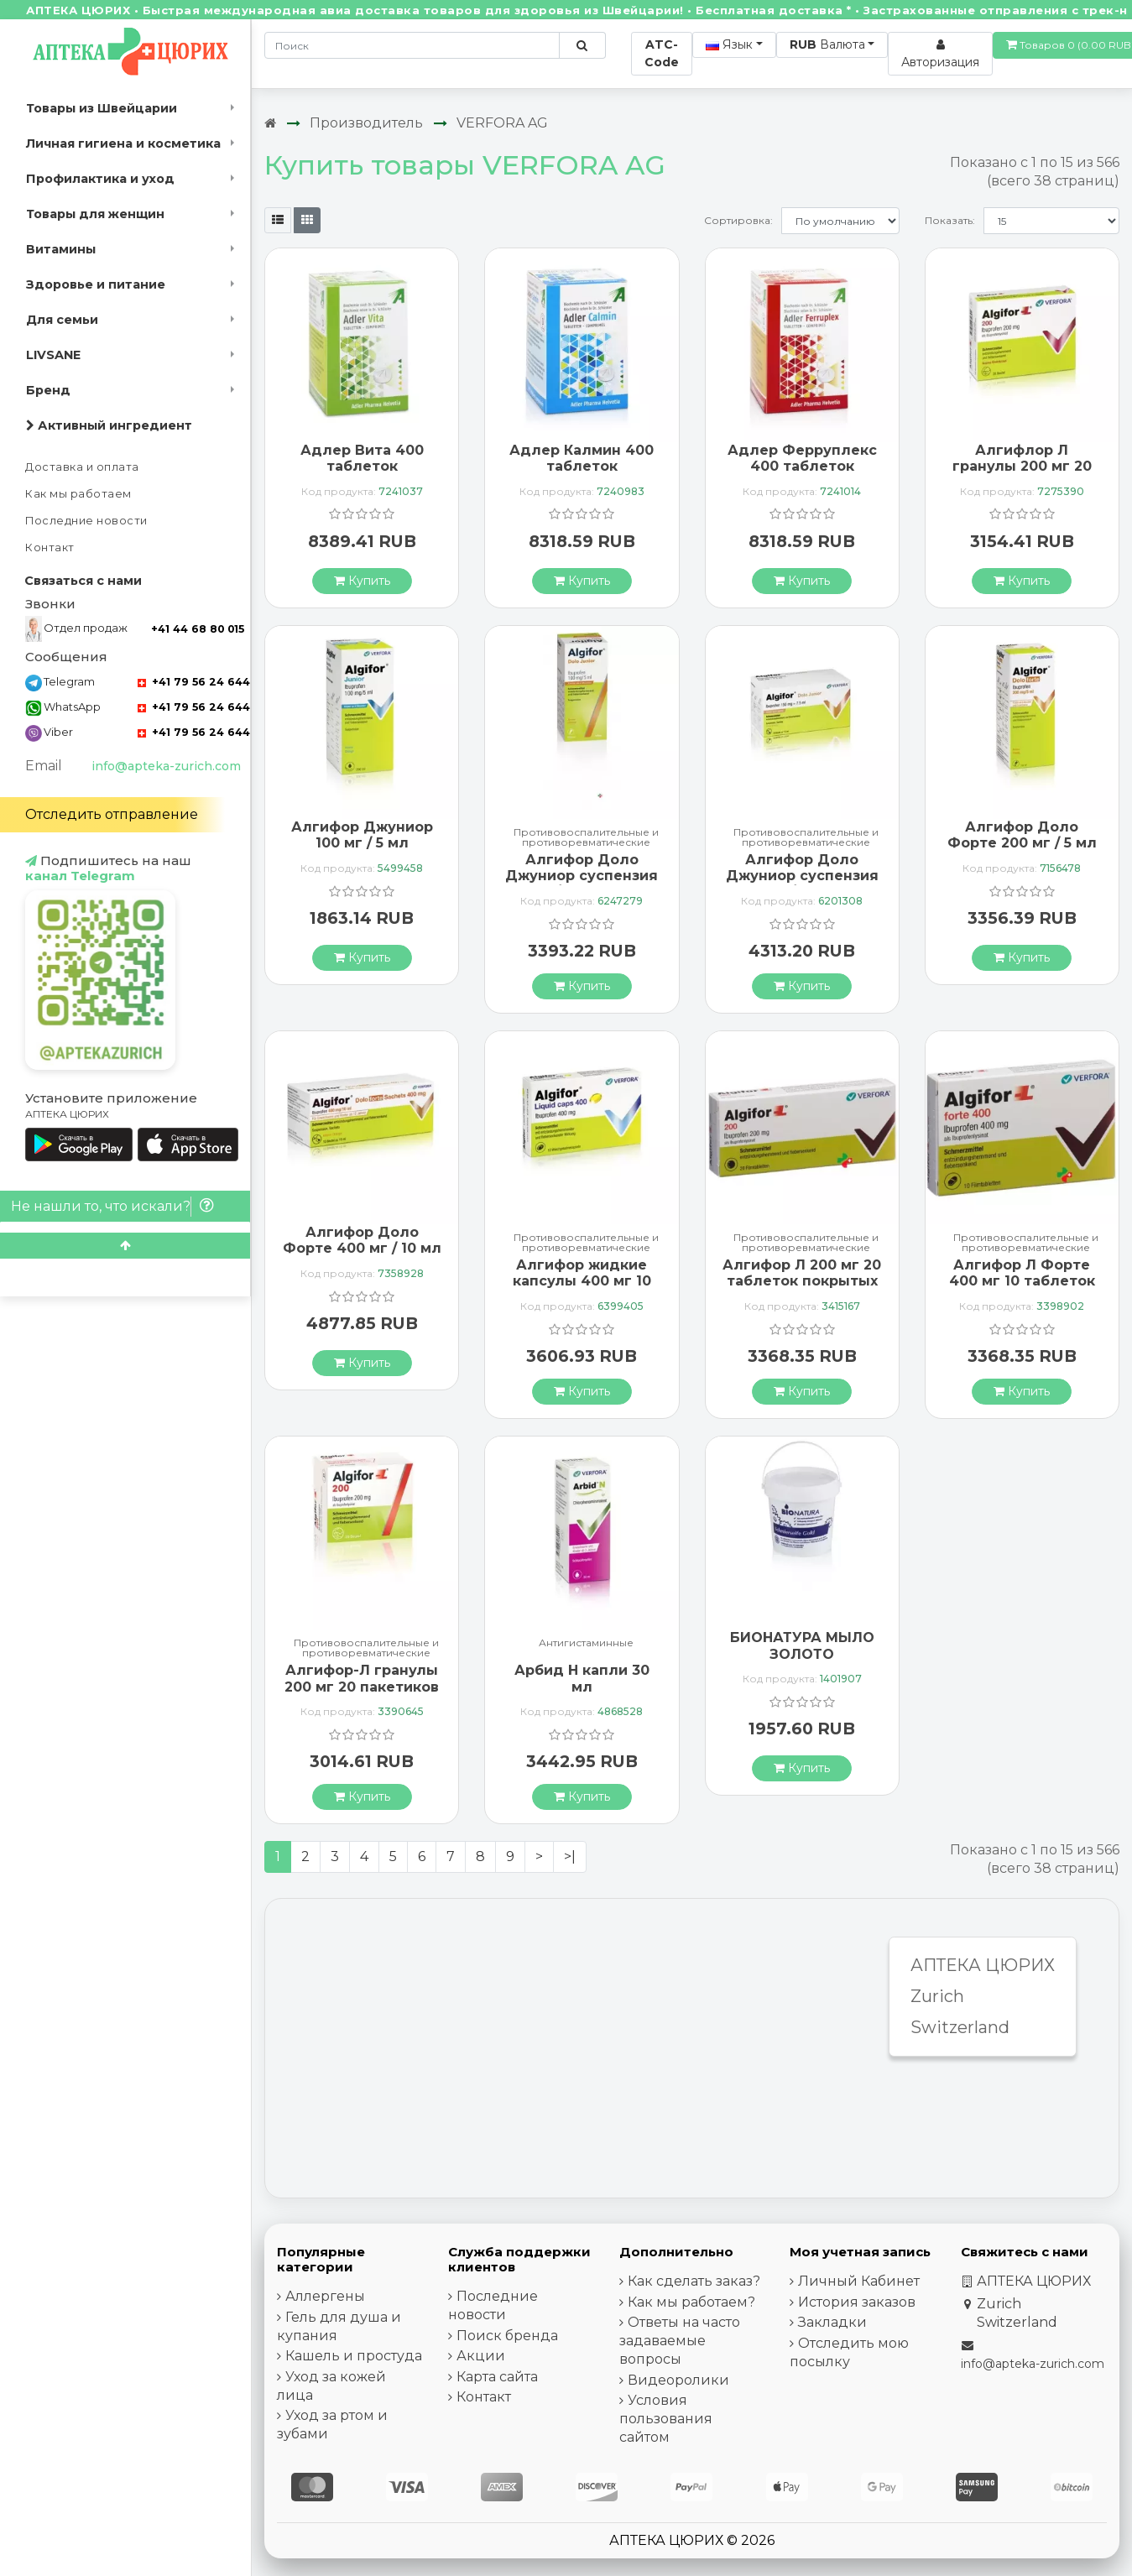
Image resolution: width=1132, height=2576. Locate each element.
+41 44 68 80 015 (197, 629)
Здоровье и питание (95, 284)
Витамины (61, 249)
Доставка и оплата (82, 467)
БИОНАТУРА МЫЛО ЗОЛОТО (802, 1645)
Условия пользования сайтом (665, 2418)
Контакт (50, 547)
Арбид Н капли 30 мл (581, 1678)
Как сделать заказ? (694, 2281)
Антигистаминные (586, 1643)
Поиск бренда (507, 2336)
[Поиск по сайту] (582, 45)
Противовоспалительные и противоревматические (586, 837)
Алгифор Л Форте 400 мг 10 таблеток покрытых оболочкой (1022, 1289)
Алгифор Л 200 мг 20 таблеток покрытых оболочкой (801, 1281)
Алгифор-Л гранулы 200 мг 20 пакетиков (361, 1678)
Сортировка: (738, 220)
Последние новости (86, 520)
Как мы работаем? (691, 2302)
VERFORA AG (502, 123)
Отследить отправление (111, 814)
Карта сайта (497, 2377)
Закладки (832, 2322)
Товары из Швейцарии (101, 108)
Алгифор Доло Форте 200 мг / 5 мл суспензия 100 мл (1022, 843)
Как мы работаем (78, 494)
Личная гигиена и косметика (123, 143)
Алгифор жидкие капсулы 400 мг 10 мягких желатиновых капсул (581, 1289)
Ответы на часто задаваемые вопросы (679, 2340)
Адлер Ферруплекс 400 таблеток (802, 458)
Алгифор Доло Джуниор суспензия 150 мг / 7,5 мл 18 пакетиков (802, 884)
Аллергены (325, 2296)
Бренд (48, 390)
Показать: (950, 220)
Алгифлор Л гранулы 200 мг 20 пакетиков (1022, 466)
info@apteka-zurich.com (166, 766)
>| (570, 1856)
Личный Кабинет (859, 2281)
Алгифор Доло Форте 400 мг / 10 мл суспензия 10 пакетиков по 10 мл (362, 1256)
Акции (480, 2356)
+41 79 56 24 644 (194, 681)
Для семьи (62, 319)
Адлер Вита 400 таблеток (362, 458)
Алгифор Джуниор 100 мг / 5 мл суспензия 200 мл (362, 843)
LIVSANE (53, 354)
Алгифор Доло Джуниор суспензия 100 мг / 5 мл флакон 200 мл (581, 884)
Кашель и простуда (353, 2356)
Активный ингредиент (109, 425)
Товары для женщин (95, 214)
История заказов (857, 2302)
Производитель (366, 123)
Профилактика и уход (100, 178)
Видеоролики (678, 2380)
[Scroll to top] (125, 1246)
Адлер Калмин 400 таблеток (581, 458)
